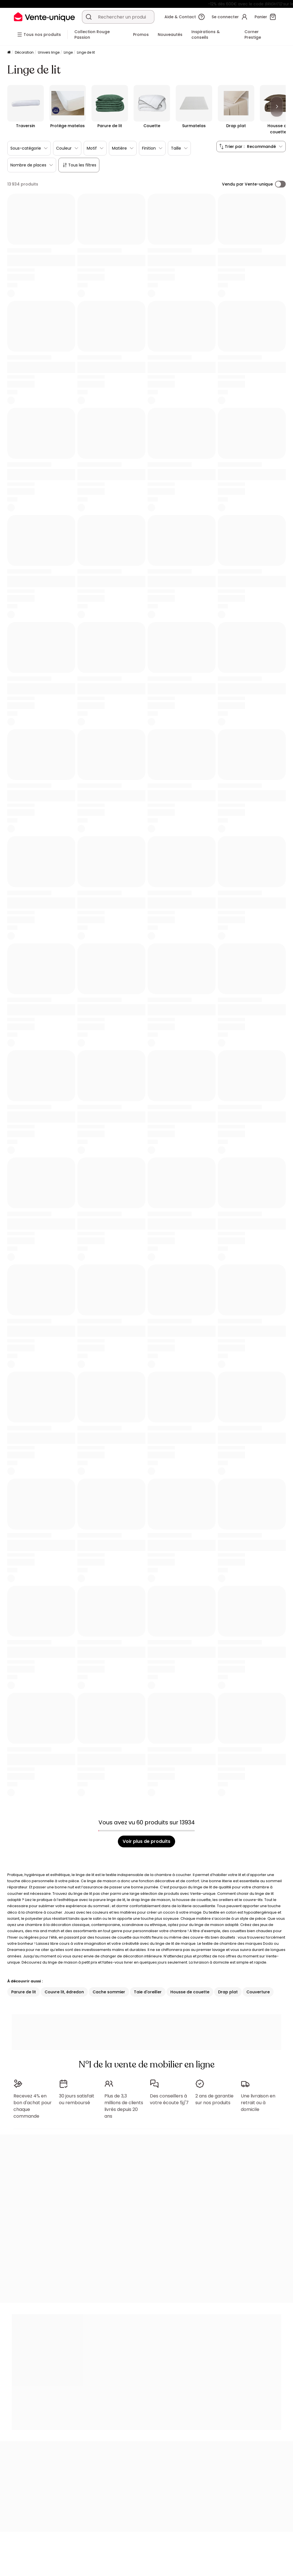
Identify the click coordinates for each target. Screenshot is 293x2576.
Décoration (24, 52)
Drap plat (228, 1992)
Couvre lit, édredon (64, 1992)
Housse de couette (189, 1992)
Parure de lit (23, 1992)
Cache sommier (109, 1992)
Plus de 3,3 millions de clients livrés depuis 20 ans (123, 2103)
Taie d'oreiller (148, 1992)
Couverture (258, 1992)
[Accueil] (9, 52)
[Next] (277, 107)
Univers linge (48, 52)
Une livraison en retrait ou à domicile (258, 2100)
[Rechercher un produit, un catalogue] (88, 17)
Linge (68, 52)
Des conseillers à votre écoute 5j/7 (169, 2096)
